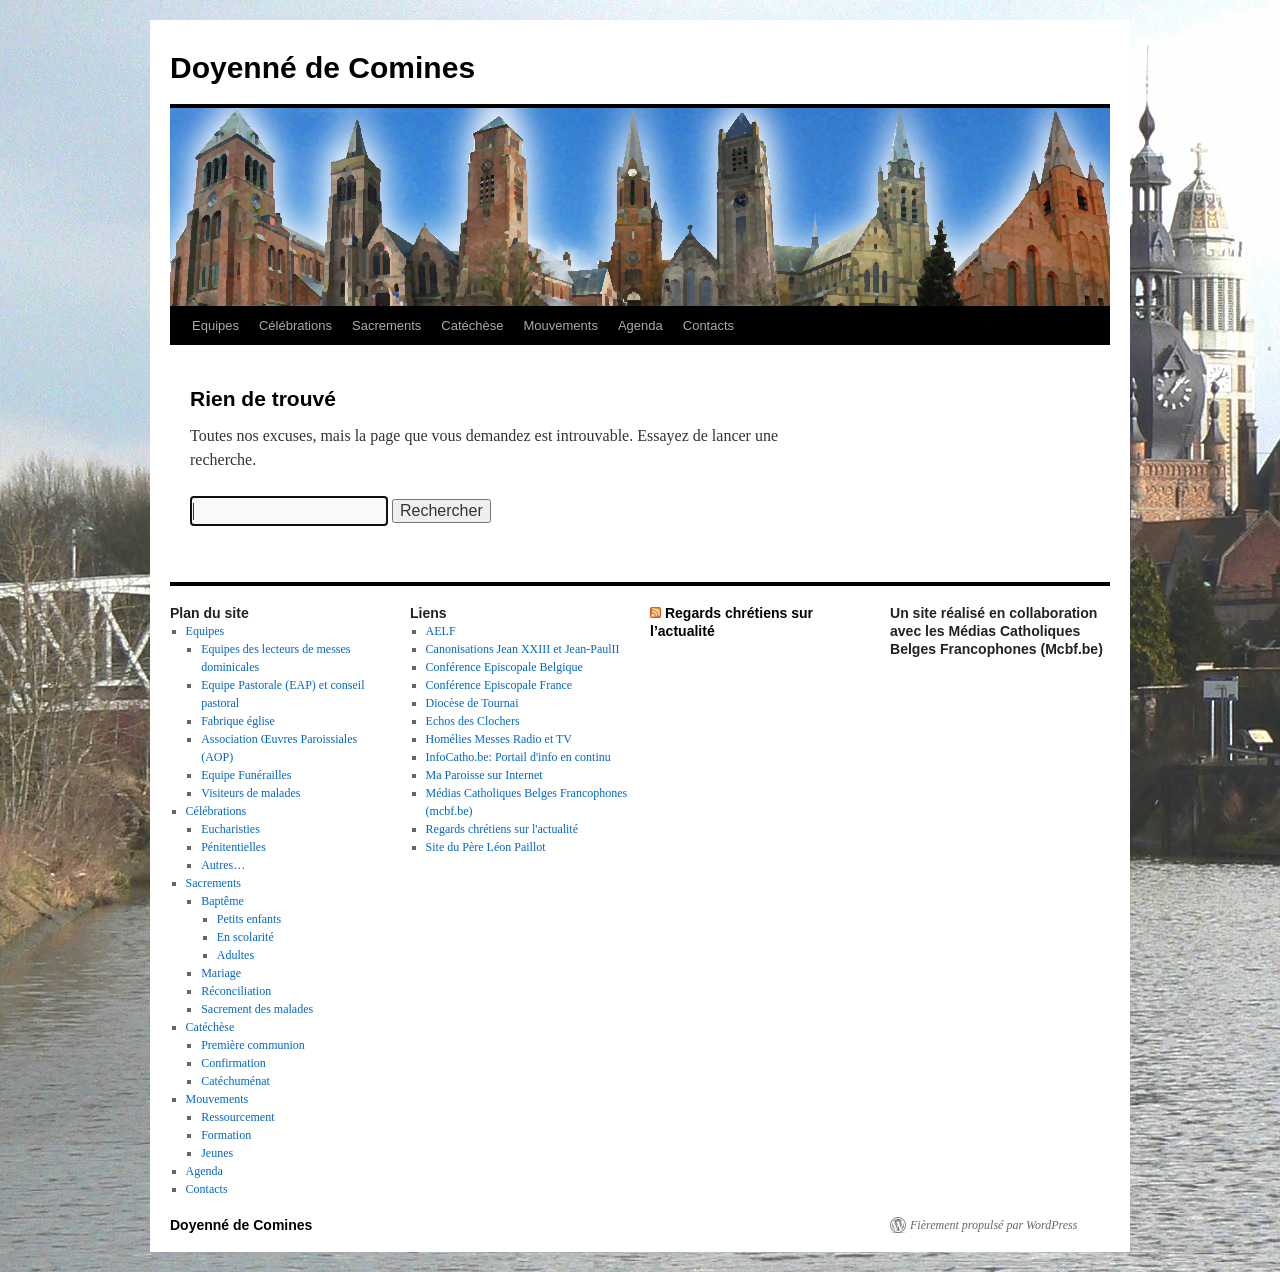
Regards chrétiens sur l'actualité (502, 829)
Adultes (235, 955)
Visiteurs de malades (250, 793)
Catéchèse (472, 325)
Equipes (215, 325)
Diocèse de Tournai (472, 703)
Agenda (640, 325)
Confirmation (233, 1063)
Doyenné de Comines (322, 67)
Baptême (222, 901)
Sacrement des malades (257, 1009)
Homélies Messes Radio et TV (499, 739)
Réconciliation (236, 991)
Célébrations (295, 325)
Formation (226, 1135)
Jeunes (217, 1153)
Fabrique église (238, 721)
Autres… (223, 865)
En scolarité (245, 937)
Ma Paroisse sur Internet (484, 775)
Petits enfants (249, 919)
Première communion (253, 1045)
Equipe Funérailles (246, 775)
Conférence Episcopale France (499, 685)
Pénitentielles (233, 847)
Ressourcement (237, 1117)
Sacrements (386, 325)
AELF (441, 631)
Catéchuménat (235, 1081)
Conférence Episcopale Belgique (504, 667)
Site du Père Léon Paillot (486, 847)
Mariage (221, 973)
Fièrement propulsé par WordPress (993, 1225)
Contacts (708, 325)
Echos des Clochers (473, 721)
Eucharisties (230, 829)
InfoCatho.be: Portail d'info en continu (518, 757)
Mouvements (561, 325)
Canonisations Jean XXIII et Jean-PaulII (523, 649)
